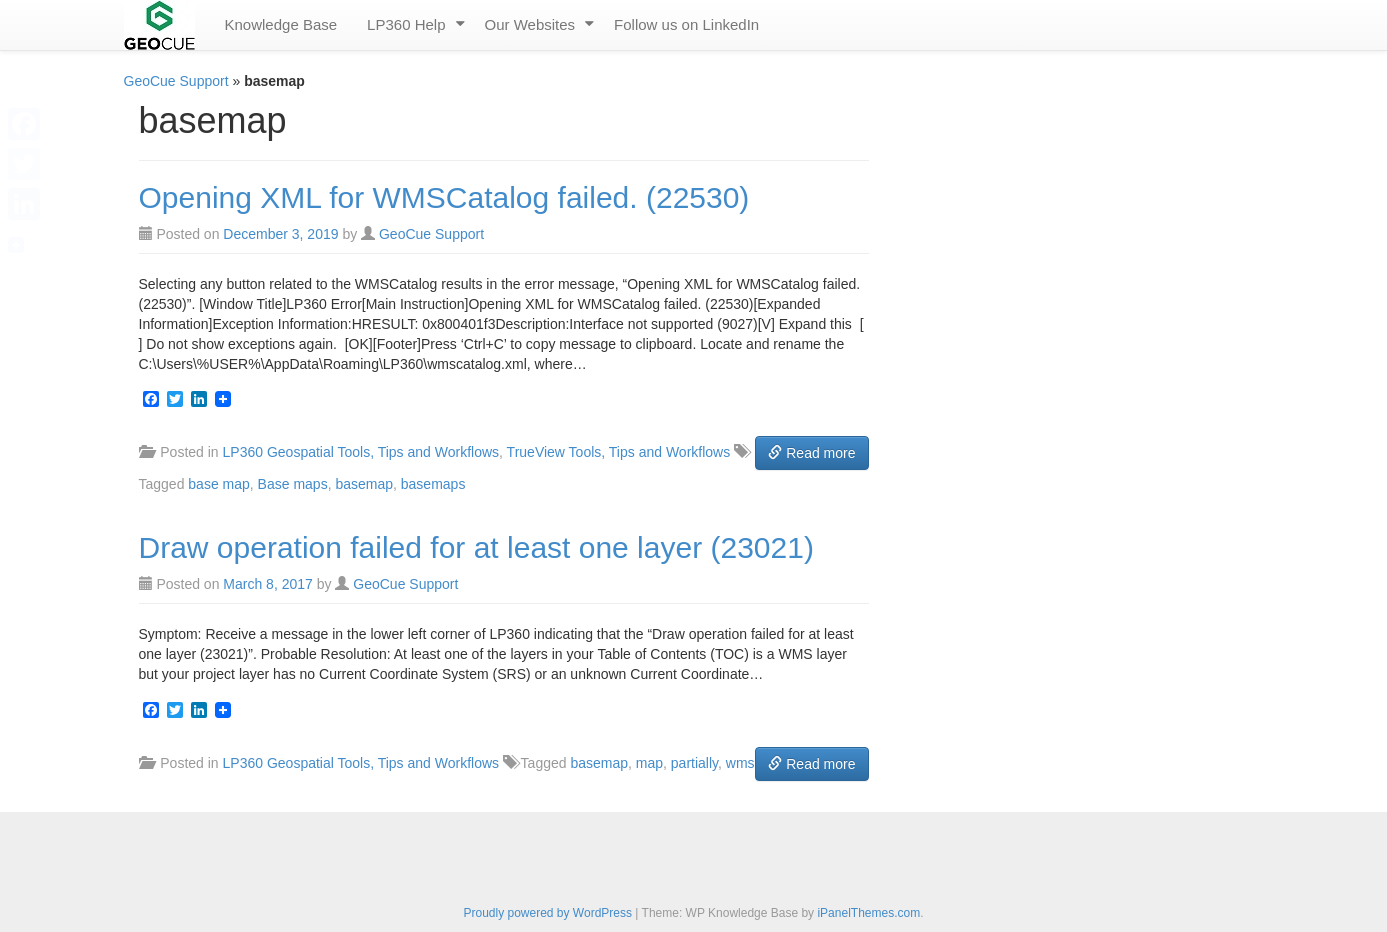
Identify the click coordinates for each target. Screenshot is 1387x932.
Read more (811, 453)
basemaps (433, 484)
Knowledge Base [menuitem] (281, 24)
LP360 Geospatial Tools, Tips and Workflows (361, 452)
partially (694, 763)
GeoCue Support (176, 81)
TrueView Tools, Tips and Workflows (619, 452)
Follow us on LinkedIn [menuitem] (686, 24)
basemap (364, 484)
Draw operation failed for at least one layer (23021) (476, 547)
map (649, 763)
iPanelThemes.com (868, 913)
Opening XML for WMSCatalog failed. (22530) (444, 197)
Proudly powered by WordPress (547, 913)
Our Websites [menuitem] (530, 24)
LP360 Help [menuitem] (406, 24)
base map (218, 484)
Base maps (293, 484)
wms (740, 763)
